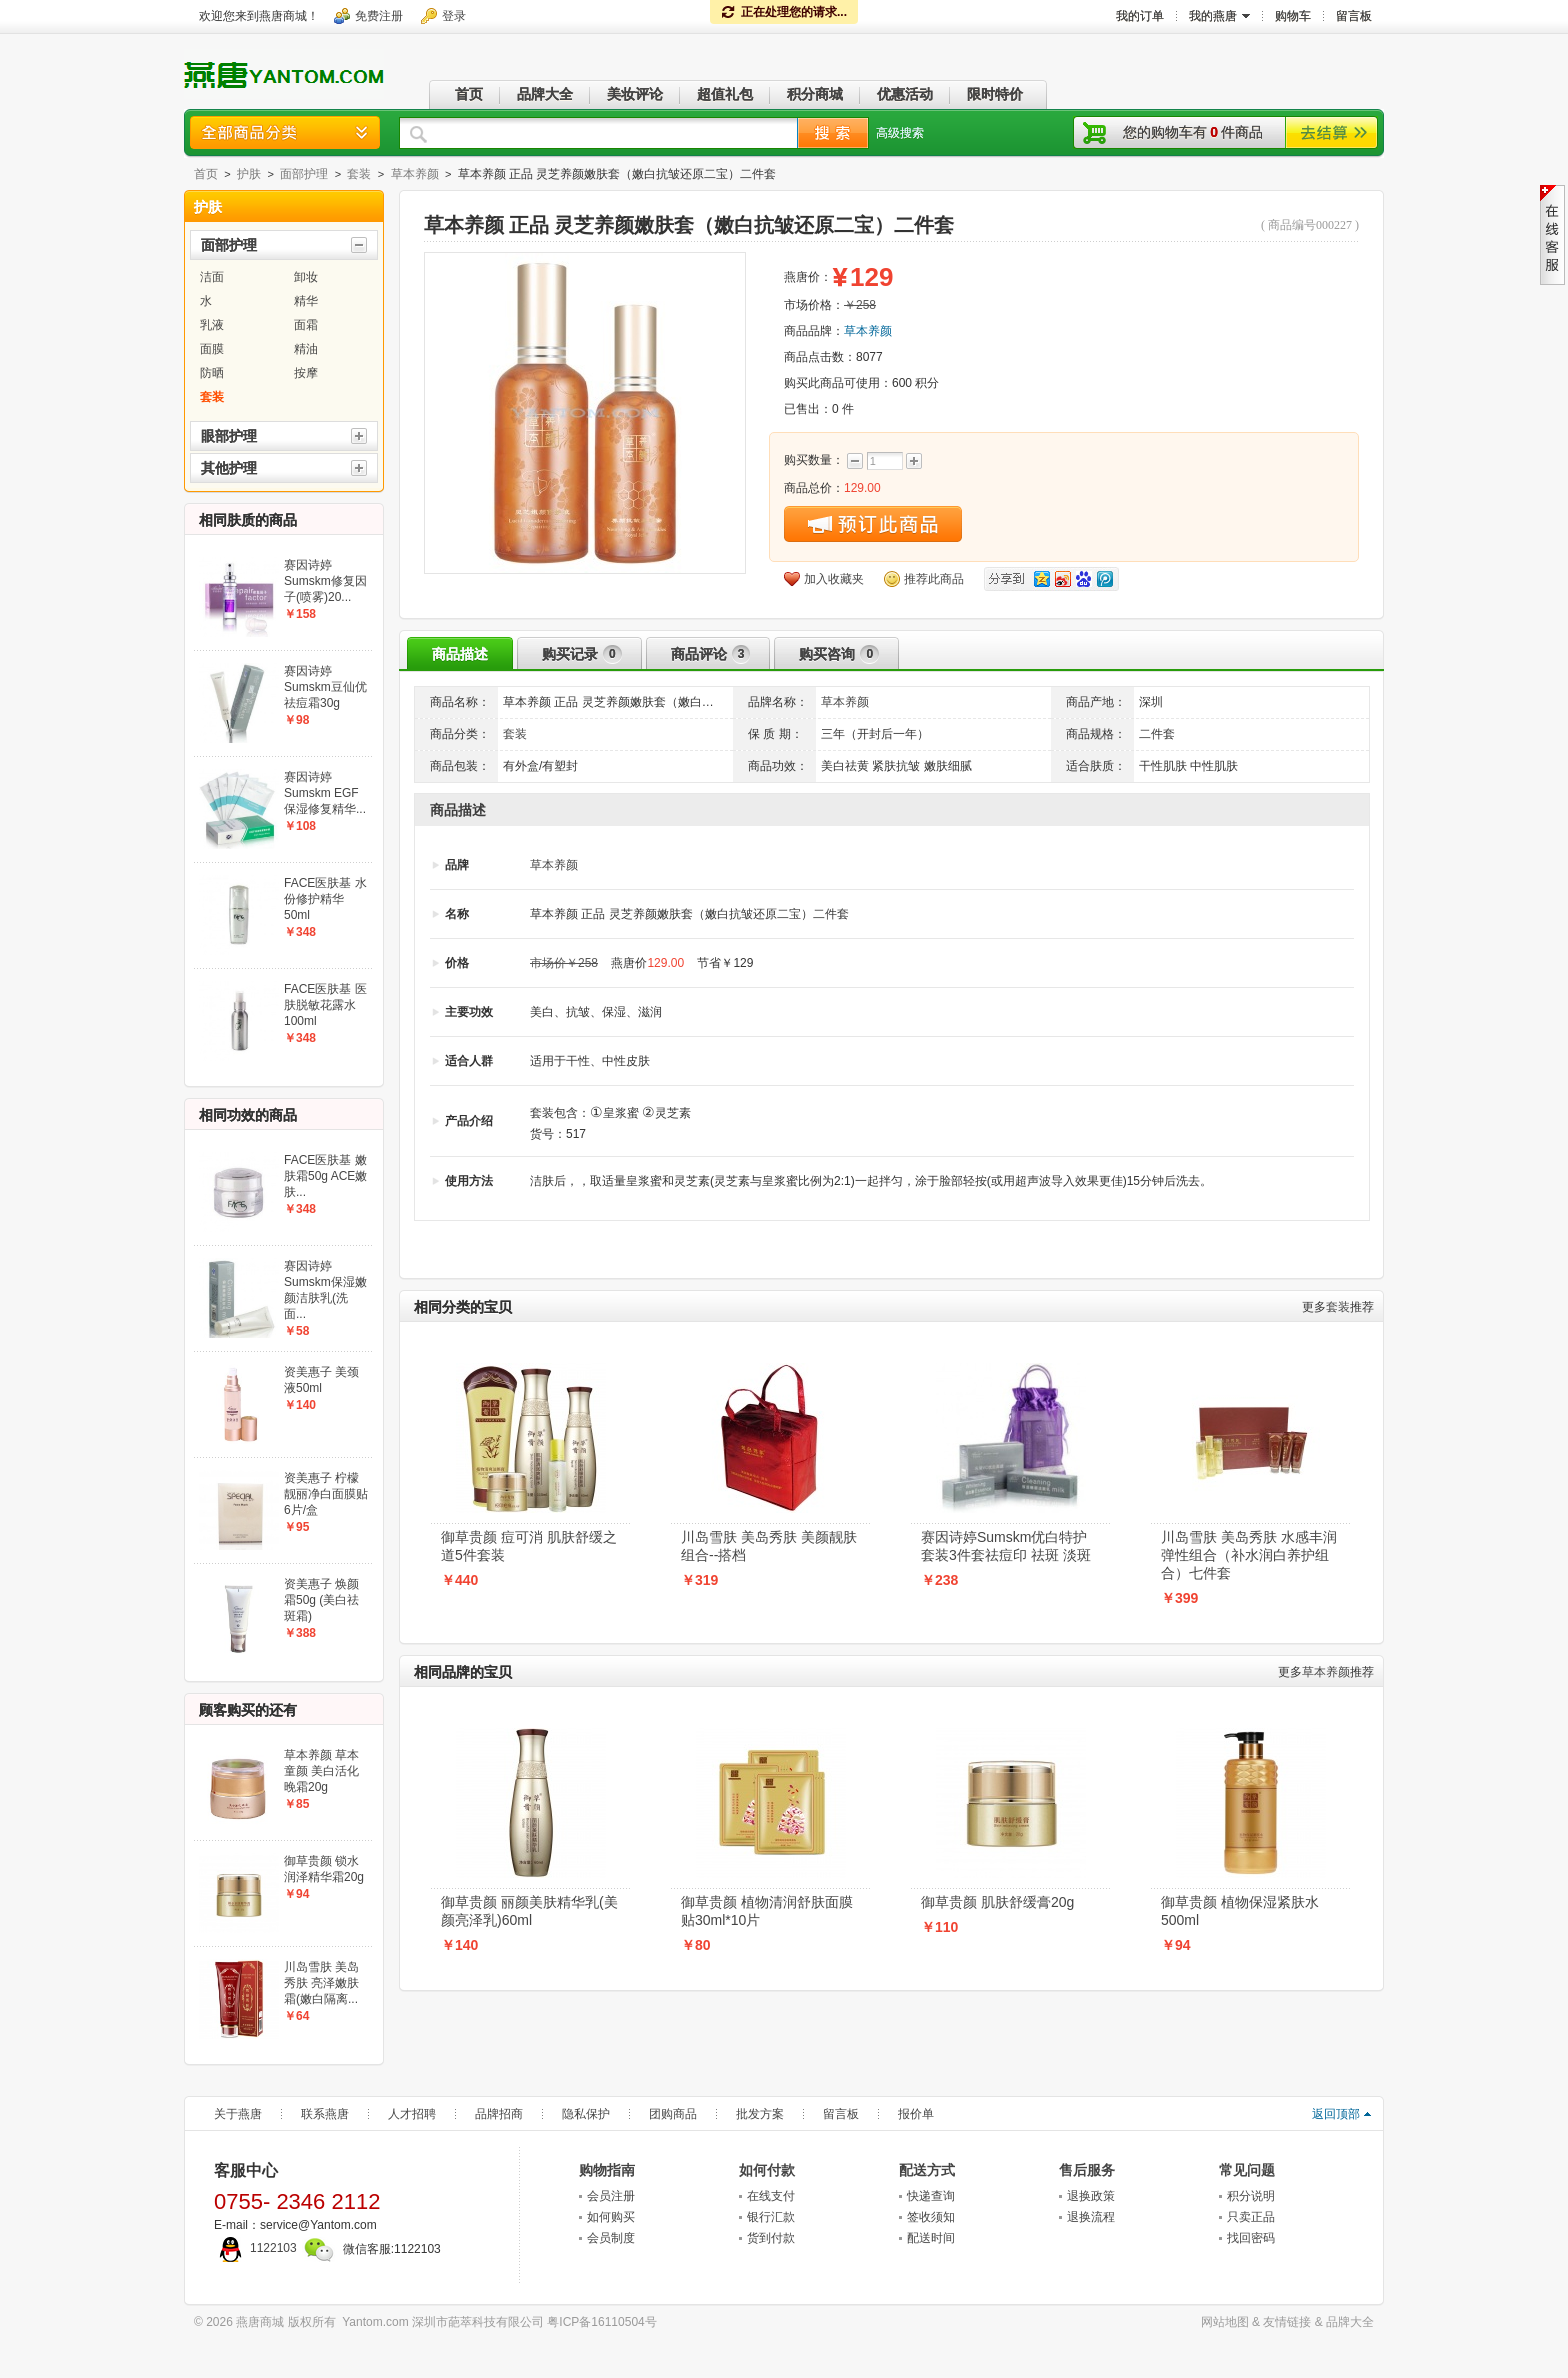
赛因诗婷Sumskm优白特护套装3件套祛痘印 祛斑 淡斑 (1006, 1546)
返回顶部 (1336, 2114)
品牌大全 (1350, 2322)
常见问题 (1247, 2170)
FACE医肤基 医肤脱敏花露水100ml (325, 1005)
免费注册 (379, 16)
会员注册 (611, 2196)
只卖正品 (1251, 2217)
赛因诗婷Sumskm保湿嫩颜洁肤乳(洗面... (325, 1290)
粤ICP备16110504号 (601, 2322)
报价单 (916, 2114)
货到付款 (771, 2238)
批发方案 (760, 2114)
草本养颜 (415, 174)
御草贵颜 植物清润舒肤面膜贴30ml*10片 (767, 1911)
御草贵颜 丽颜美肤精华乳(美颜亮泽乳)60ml (529, 1911)
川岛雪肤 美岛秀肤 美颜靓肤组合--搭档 (769, 1546)
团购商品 (673, 2114)
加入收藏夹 (834, 579)
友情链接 (1287, 2322)
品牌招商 (499, 2114)
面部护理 (304, 174)
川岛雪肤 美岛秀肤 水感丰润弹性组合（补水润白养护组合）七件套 (1249, 1555)
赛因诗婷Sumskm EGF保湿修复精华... (325, 793)
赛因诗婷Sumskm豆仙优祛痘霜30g (325, 687)
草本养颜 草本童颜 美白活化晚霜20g (321, 1771)
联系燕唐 (325, 2114)
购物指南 (607, 2170)
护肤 (249, 174)
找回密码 (1251, 2238)
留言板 (841, 2114)
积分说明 (1251, 2196)
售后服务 (1087, 2170)
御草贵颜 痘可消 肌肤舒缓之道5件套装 (529, 1546)
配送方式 (927, 2170)
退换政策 (1091, 2196)
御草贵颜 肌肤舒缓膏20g (997, 1902)
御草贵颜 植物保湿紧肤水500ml (1240, 1911)
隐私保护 (586, 2114)
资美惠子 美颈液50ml (321, 1380)
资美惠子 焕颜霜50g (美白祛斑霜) (321, 1600)
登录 (454, 16)
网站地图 (1225, 2322)
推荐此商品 (934, 579)
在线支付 (771, 2196)
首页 (206, 174)
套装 (359, 174)
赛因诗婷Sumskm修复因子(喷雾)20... (325, 581)
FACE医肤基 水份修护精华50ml (325, 899)
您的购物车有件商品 (1193, 132)
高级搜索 (900, 133)
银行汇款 (771, 2217)
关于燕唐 (238, 2114)
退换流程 (1091, 2217)
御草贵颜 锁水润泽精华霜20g (324, 1869)
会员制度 (611, 2238)
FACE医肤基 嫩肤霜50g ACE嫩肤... (325, 1176)
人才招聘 (412, 2114)
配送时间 (931, 2238)
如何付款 (767, 2170)
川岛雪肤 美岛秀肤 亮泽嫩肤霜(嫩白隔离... (321, 1983)
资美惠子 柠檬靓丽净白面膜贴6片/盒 (326, 1494)
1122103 (255, 2248)
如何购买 (611, 2217)
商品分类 (285, 132)
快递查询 (931, 2196)
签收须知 (931, 2217)
